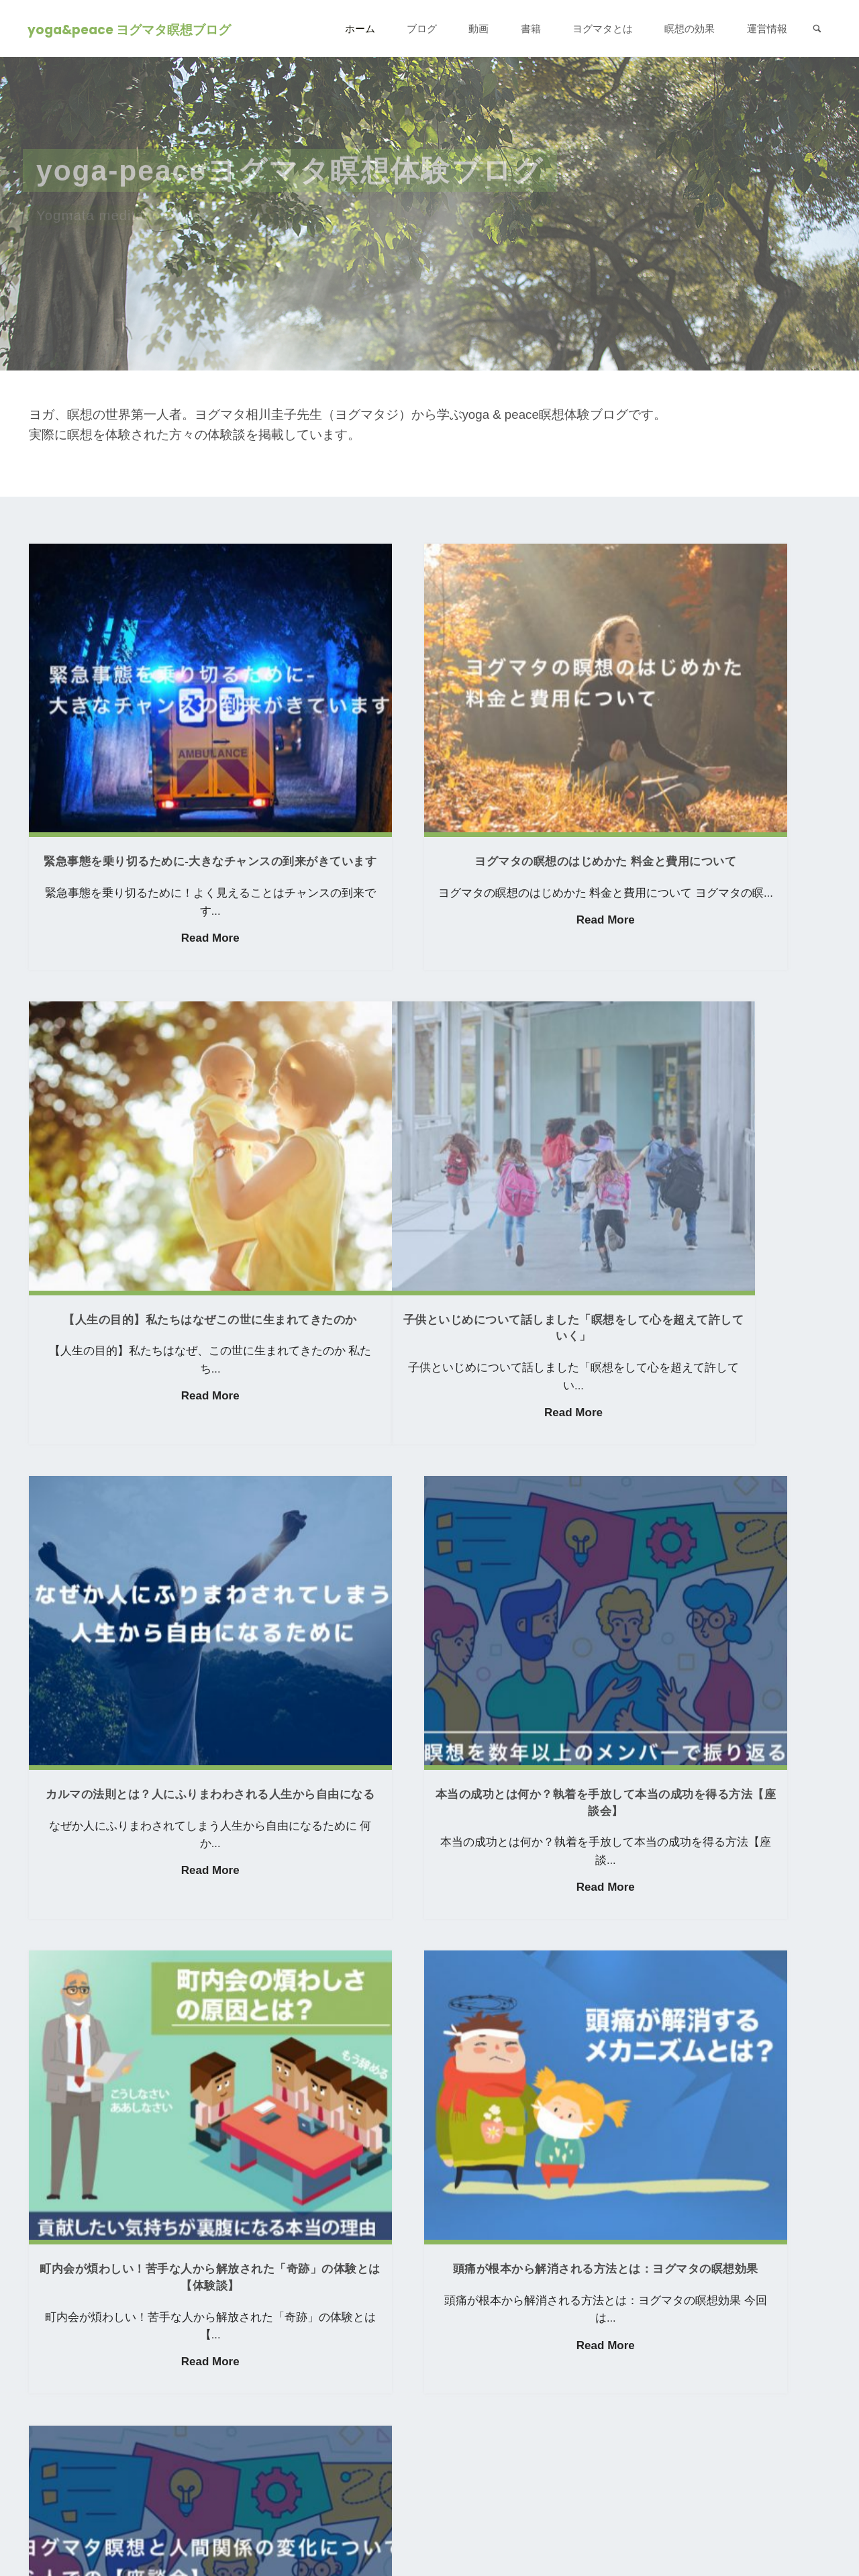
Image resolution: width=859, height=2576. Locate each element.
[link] (815, 29)
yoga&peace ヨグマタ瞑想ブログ (130, 29)
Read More (151, 866)
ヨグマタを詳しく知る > (94, 2373)
